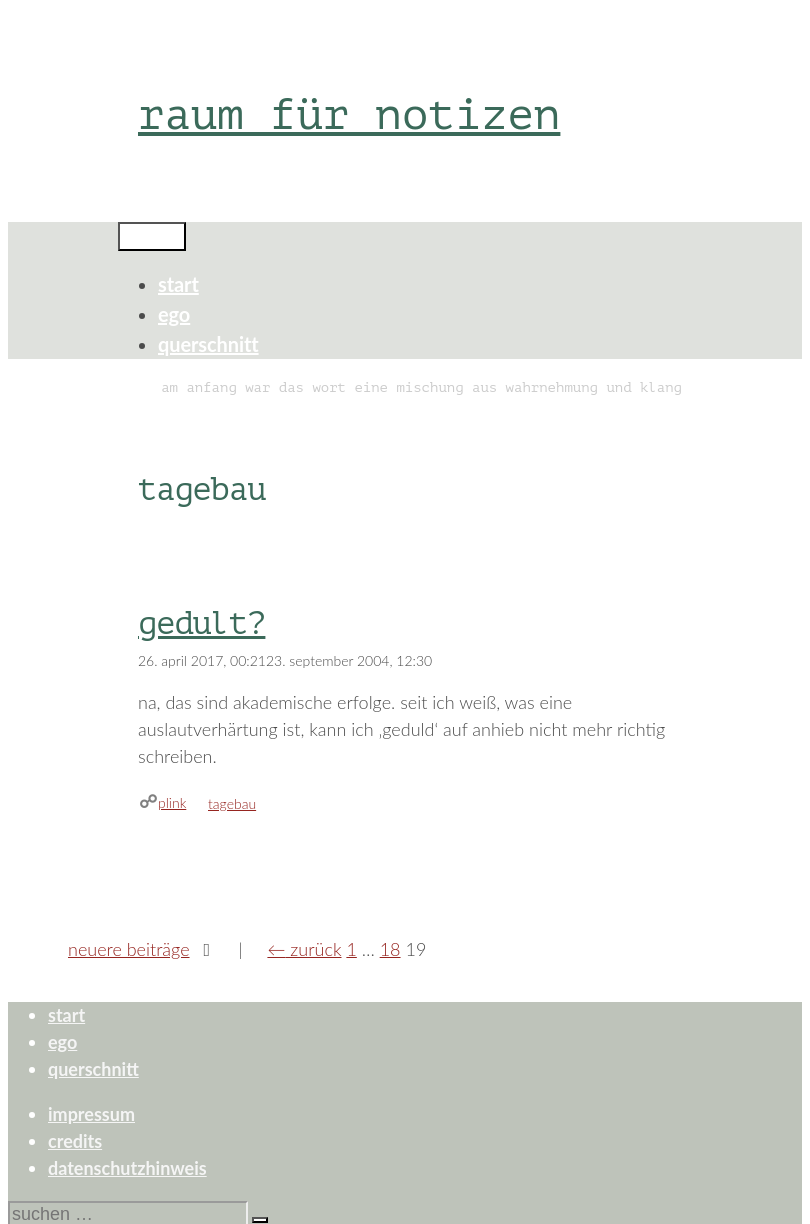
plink (172, 802)
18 (390, 949)
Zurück (304, 949)
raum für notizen (349, 114)
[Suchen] (260, 1220)
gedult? (201, 624)
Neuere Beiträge (129, 949)
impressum (91, 1114)
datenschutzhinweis (127, 1168)
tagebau (232, 803)
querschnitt (208, 344)
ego (174, 314)
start (178, 284)
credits (75, 1141)
